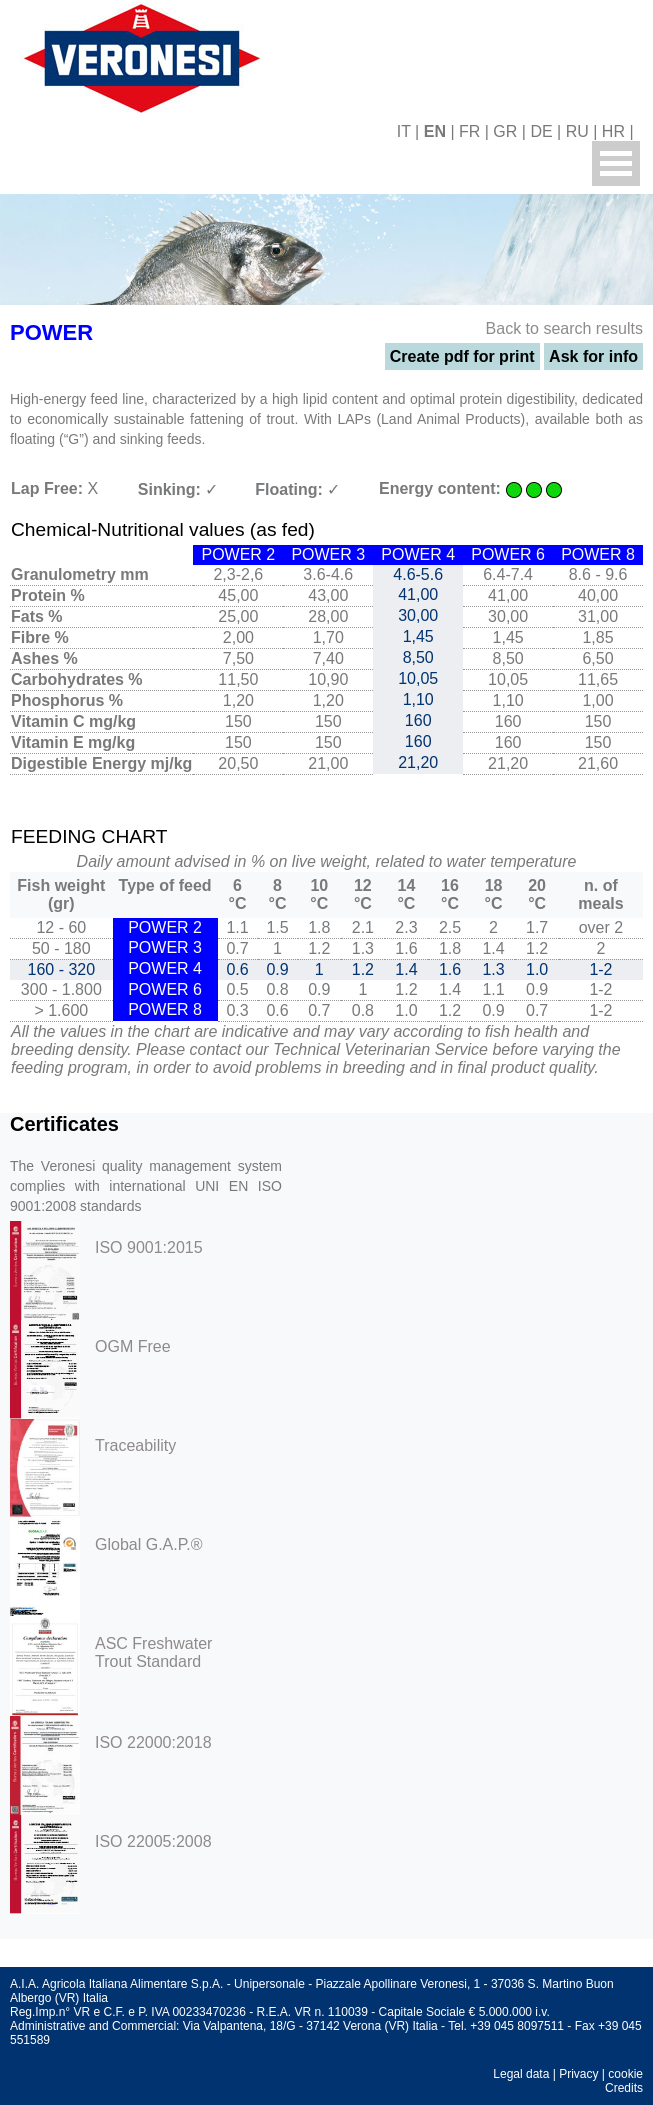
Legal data (521, 2074)
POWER (51, 332)
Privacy (578, 2074)
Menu (616, 163)
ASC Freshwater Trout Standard (153, 1652)
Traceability (135, 1445)
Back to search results (564, 328)
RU (577, 131)
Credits (624, 2088)
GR (505, 131)
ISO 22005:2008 (153, 1841)
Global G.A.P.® (149, 1544)
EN (435, 131)
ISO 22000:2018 (153, 1742)
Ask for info (593, 356)
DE (541, 131)
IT (404, 131)
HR (613, 131)
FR (469, 131)
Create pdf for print (462, 356)
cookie (625, 2074)
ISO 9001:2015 (149, 1247)
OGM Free (133, 1346)
